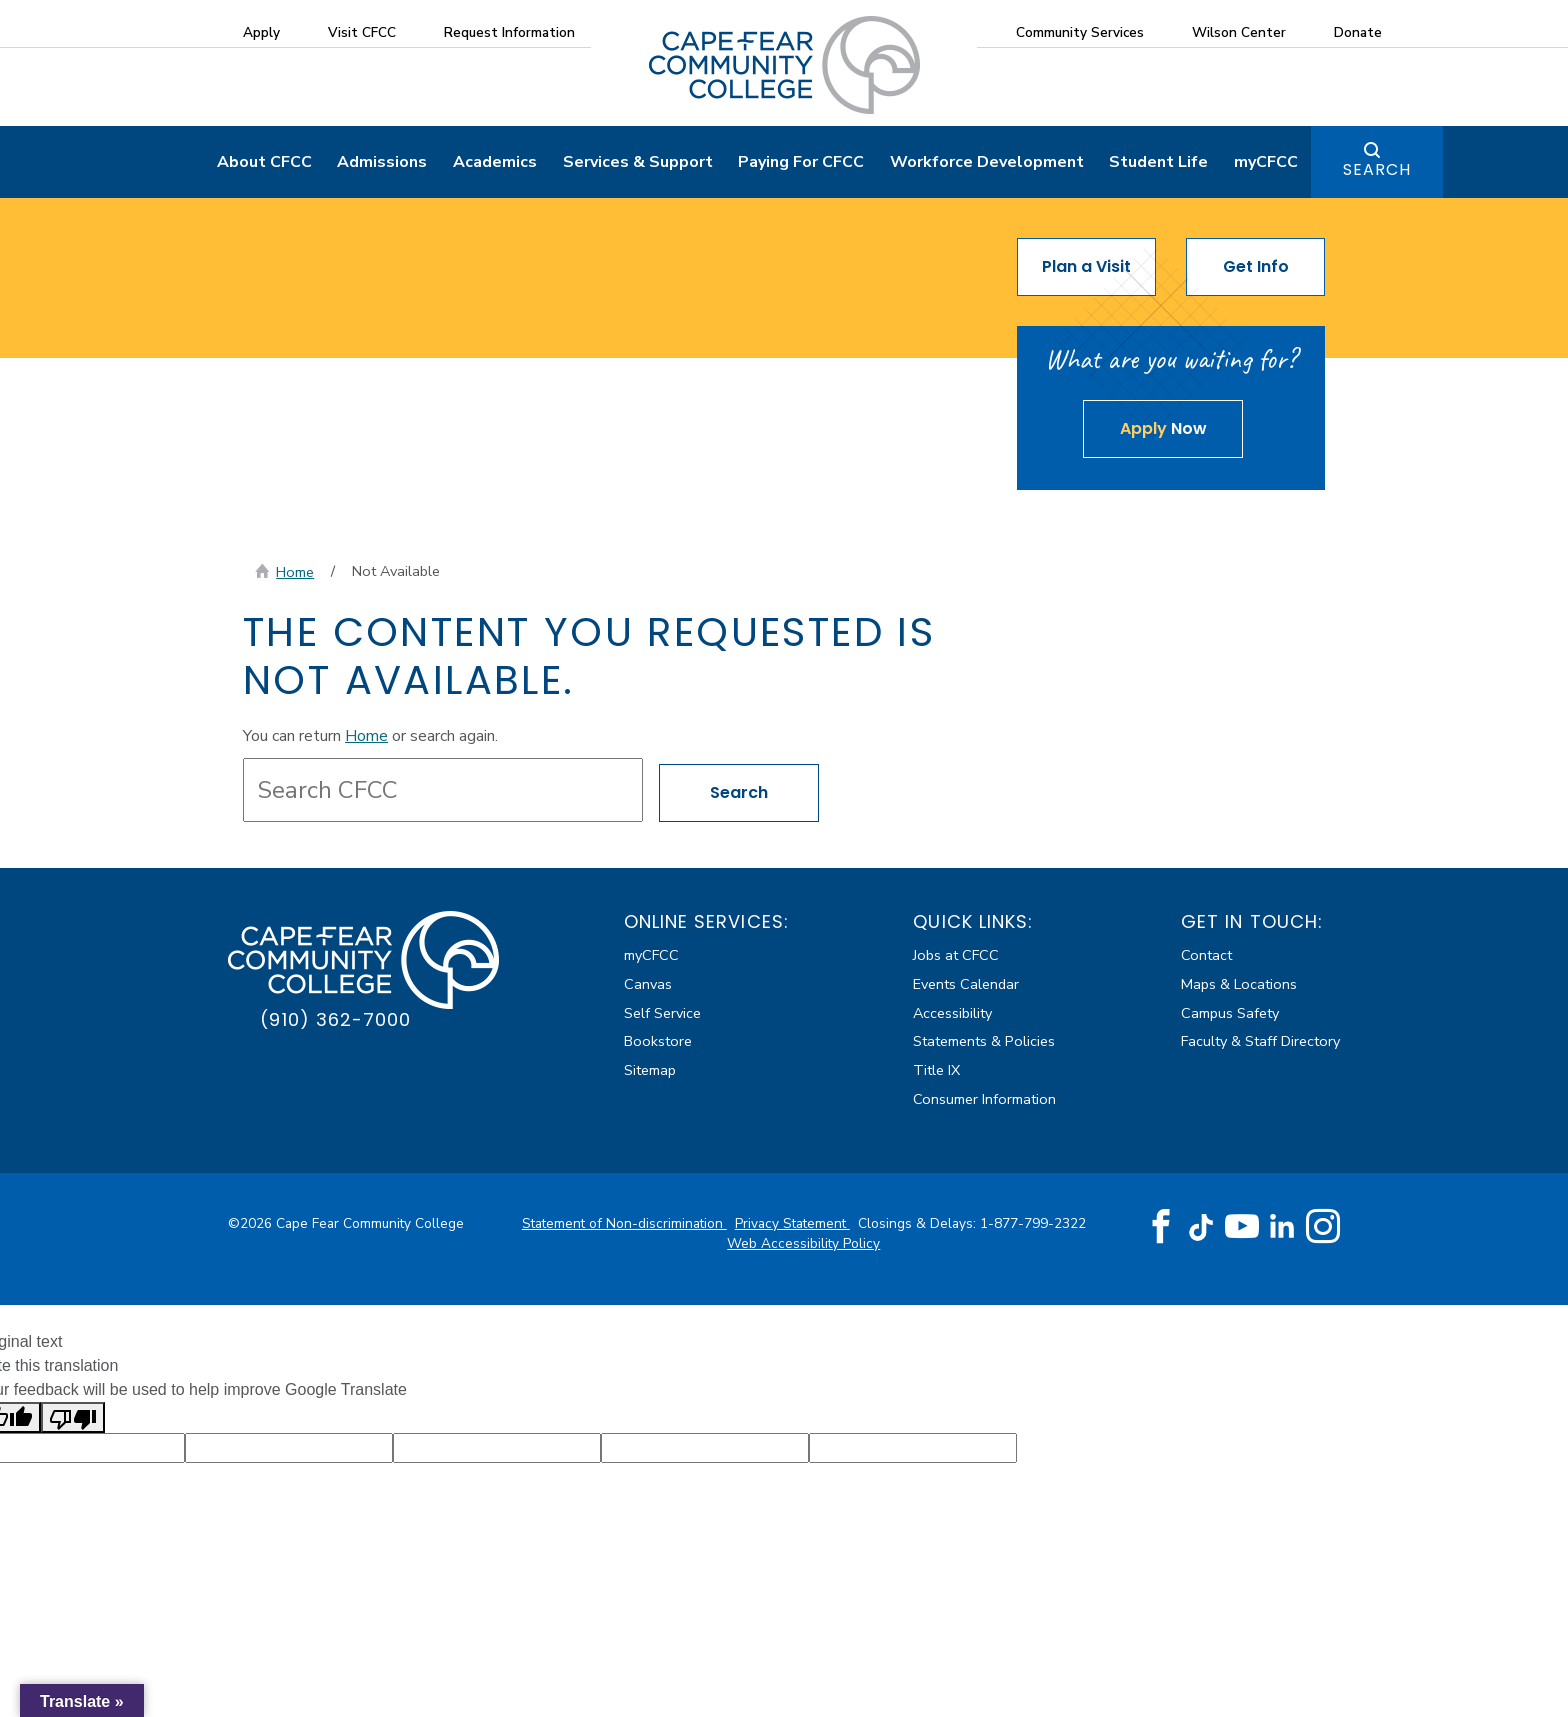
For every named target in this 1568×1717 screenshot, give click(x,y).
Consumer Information (984, 1101)
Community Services (1080, 32)
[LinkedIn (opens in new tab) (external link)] (1282, 1227)
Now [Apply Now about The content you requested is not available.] (1163, 430)
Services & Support (638, 164)
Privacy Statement (792, 1224)
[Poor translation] (73, 1418)
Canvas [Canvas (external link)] (648, 985)
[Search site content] (443, 791)
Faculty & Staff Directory (1260, 1043)
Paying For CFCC (801, 164)
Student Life (1158, 164)
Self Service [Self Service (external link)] (662, 1014)
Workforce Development (987, 164)
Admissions (382, 164)
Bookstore (658, 1043)
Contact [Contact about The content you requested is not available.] (1206, 957)
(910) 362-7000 (335, 1020)
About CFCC (264, 164)
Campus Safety (1230, 1014)
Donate (1358, 32)
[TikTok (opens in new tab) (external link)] (1201, 1227)
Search (1377, 171)
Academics (495, 164)
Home (295, 574)
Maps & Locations (1239, 985)
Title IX (936, 1072)
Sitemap (650, 1072)
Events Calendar (966, 985)
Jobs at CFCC (956, 957)
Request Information (509, 32)
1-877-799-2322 (1033, 1224)
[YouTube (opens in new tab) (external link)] (1242, 1228)
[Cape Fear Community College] (784, 64)
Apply (261, 32)
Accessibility (952, 1014)
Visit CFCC (362, 32)
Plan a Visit (1086, 268)
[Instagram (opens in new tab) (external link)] (1323, 1228)
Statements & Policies (984, 1043)
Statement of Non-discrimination (624, 1224)
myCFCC (1266, 164)
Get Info (1256, 268)
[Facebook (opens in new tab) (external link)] (1161, 1228)
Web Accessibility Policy (803, 1245)
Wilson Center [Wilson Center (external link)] (1239, 32)
